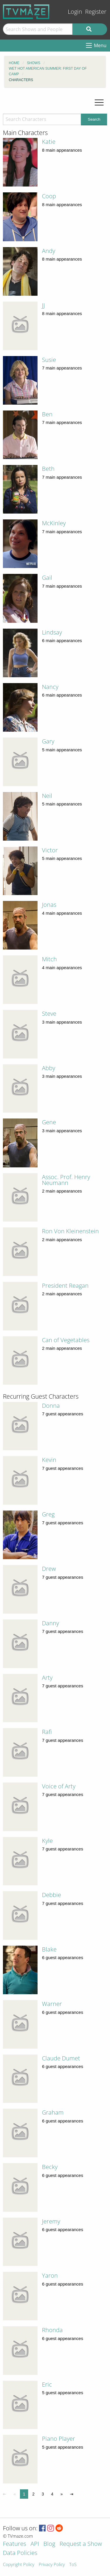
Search (94, 119)
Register (95, 12)
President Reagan (65, 1285)
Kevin (49, 1460)
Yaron (50, 2275)
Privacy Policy (52, 2564)
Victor (50, 850)
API (35, 2544)
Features (14, 2544)
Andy (48, 251)
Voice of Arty (58, 1786)
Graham (53, 2112)
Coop (49, 196)
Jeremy (51, 2221)
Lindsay (52, 632)
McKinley (54, 523)
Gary (48, 741)
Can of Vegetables (65, 1340)
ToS (73, 2564)
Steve (49, 1013)
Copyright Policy (18, 2564)
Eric (47, 2384)
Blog (49, 2544)
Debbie (51, 1895)
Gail (47, 577)
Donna (51, 1406)
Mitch (49, 959)
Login (75, 12)
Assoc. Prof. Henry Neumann (66, 1180)
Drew (49, 1569)
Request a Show (81, 2544)
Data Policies (20, 2553)
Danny (50, 1623)
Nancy (50, 687)
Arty (47, 1678)
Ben (47, 414)
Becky (49, 2167)
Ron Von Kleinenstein (70, 1231)
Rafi (47, 1732)
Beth (48, 469)
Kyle (47, 1841)
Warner (52, 2004)
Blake (49, 1949)
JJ (43, 305)
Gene (49, 1122)
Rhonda (52, 2330)
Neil (47, 796)
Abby (48, 1068)
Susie (49, 360)
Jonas (49, 905)
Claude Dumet (61, 2058)
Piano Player (58, 2438)
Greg (48, 1514)
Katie (48, 142)
